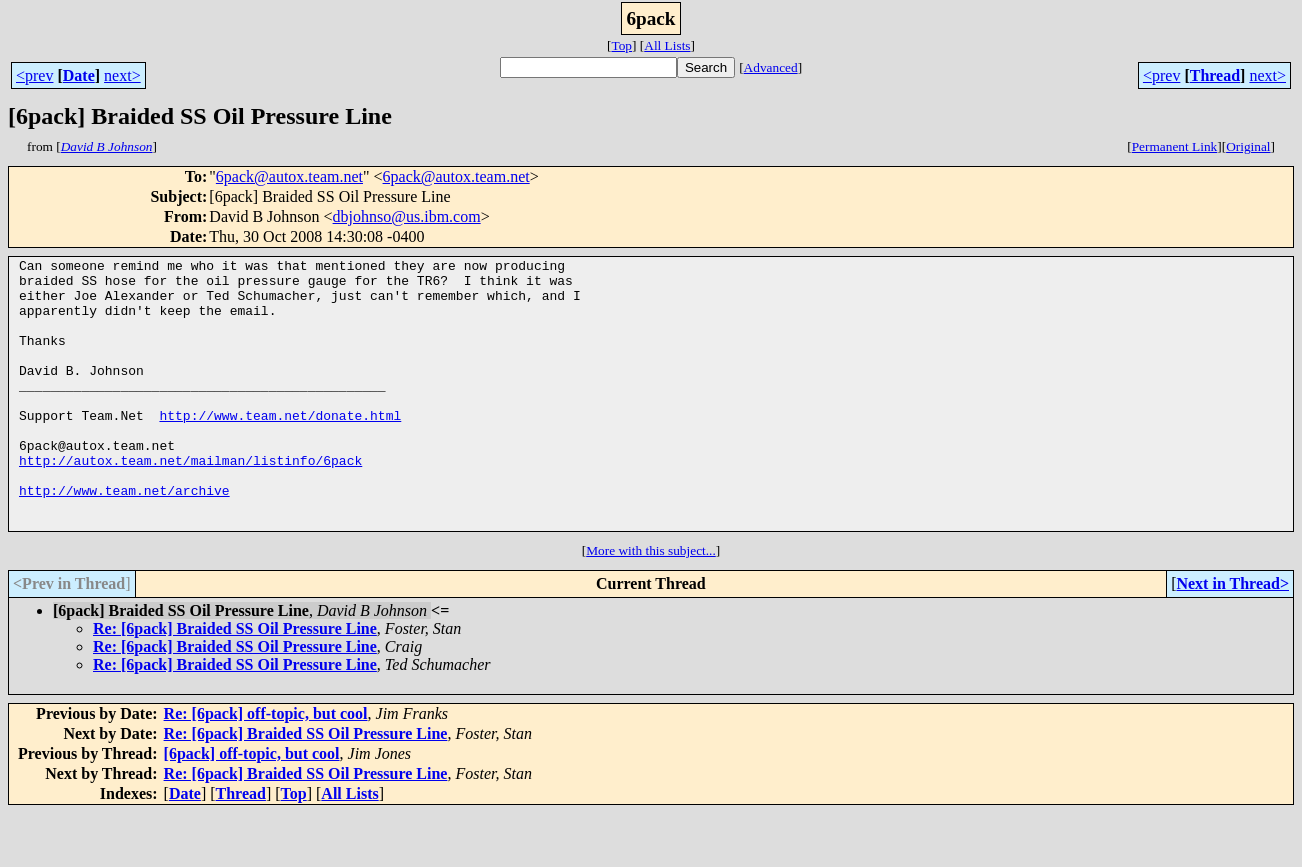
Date (79, 75)
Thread (1215, 75)
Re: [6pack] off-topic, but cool (266, 767)
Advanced (771, 67)
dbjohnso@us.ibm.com (407, 216)
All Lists (667, 45)
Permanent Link (1175, 146)
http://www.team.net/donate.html (280, 448)
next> (122, 75)
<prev (34, 75)
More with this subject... (651, 604)
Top (621, 45)
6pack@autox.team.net (289, 176)
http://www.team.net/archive (124, 538)
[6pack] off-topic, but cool (252, 807)
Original (1248, 146)
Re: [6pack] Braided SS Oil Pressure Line (235, 682)
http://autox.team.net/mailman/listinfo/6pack (190, 502)
